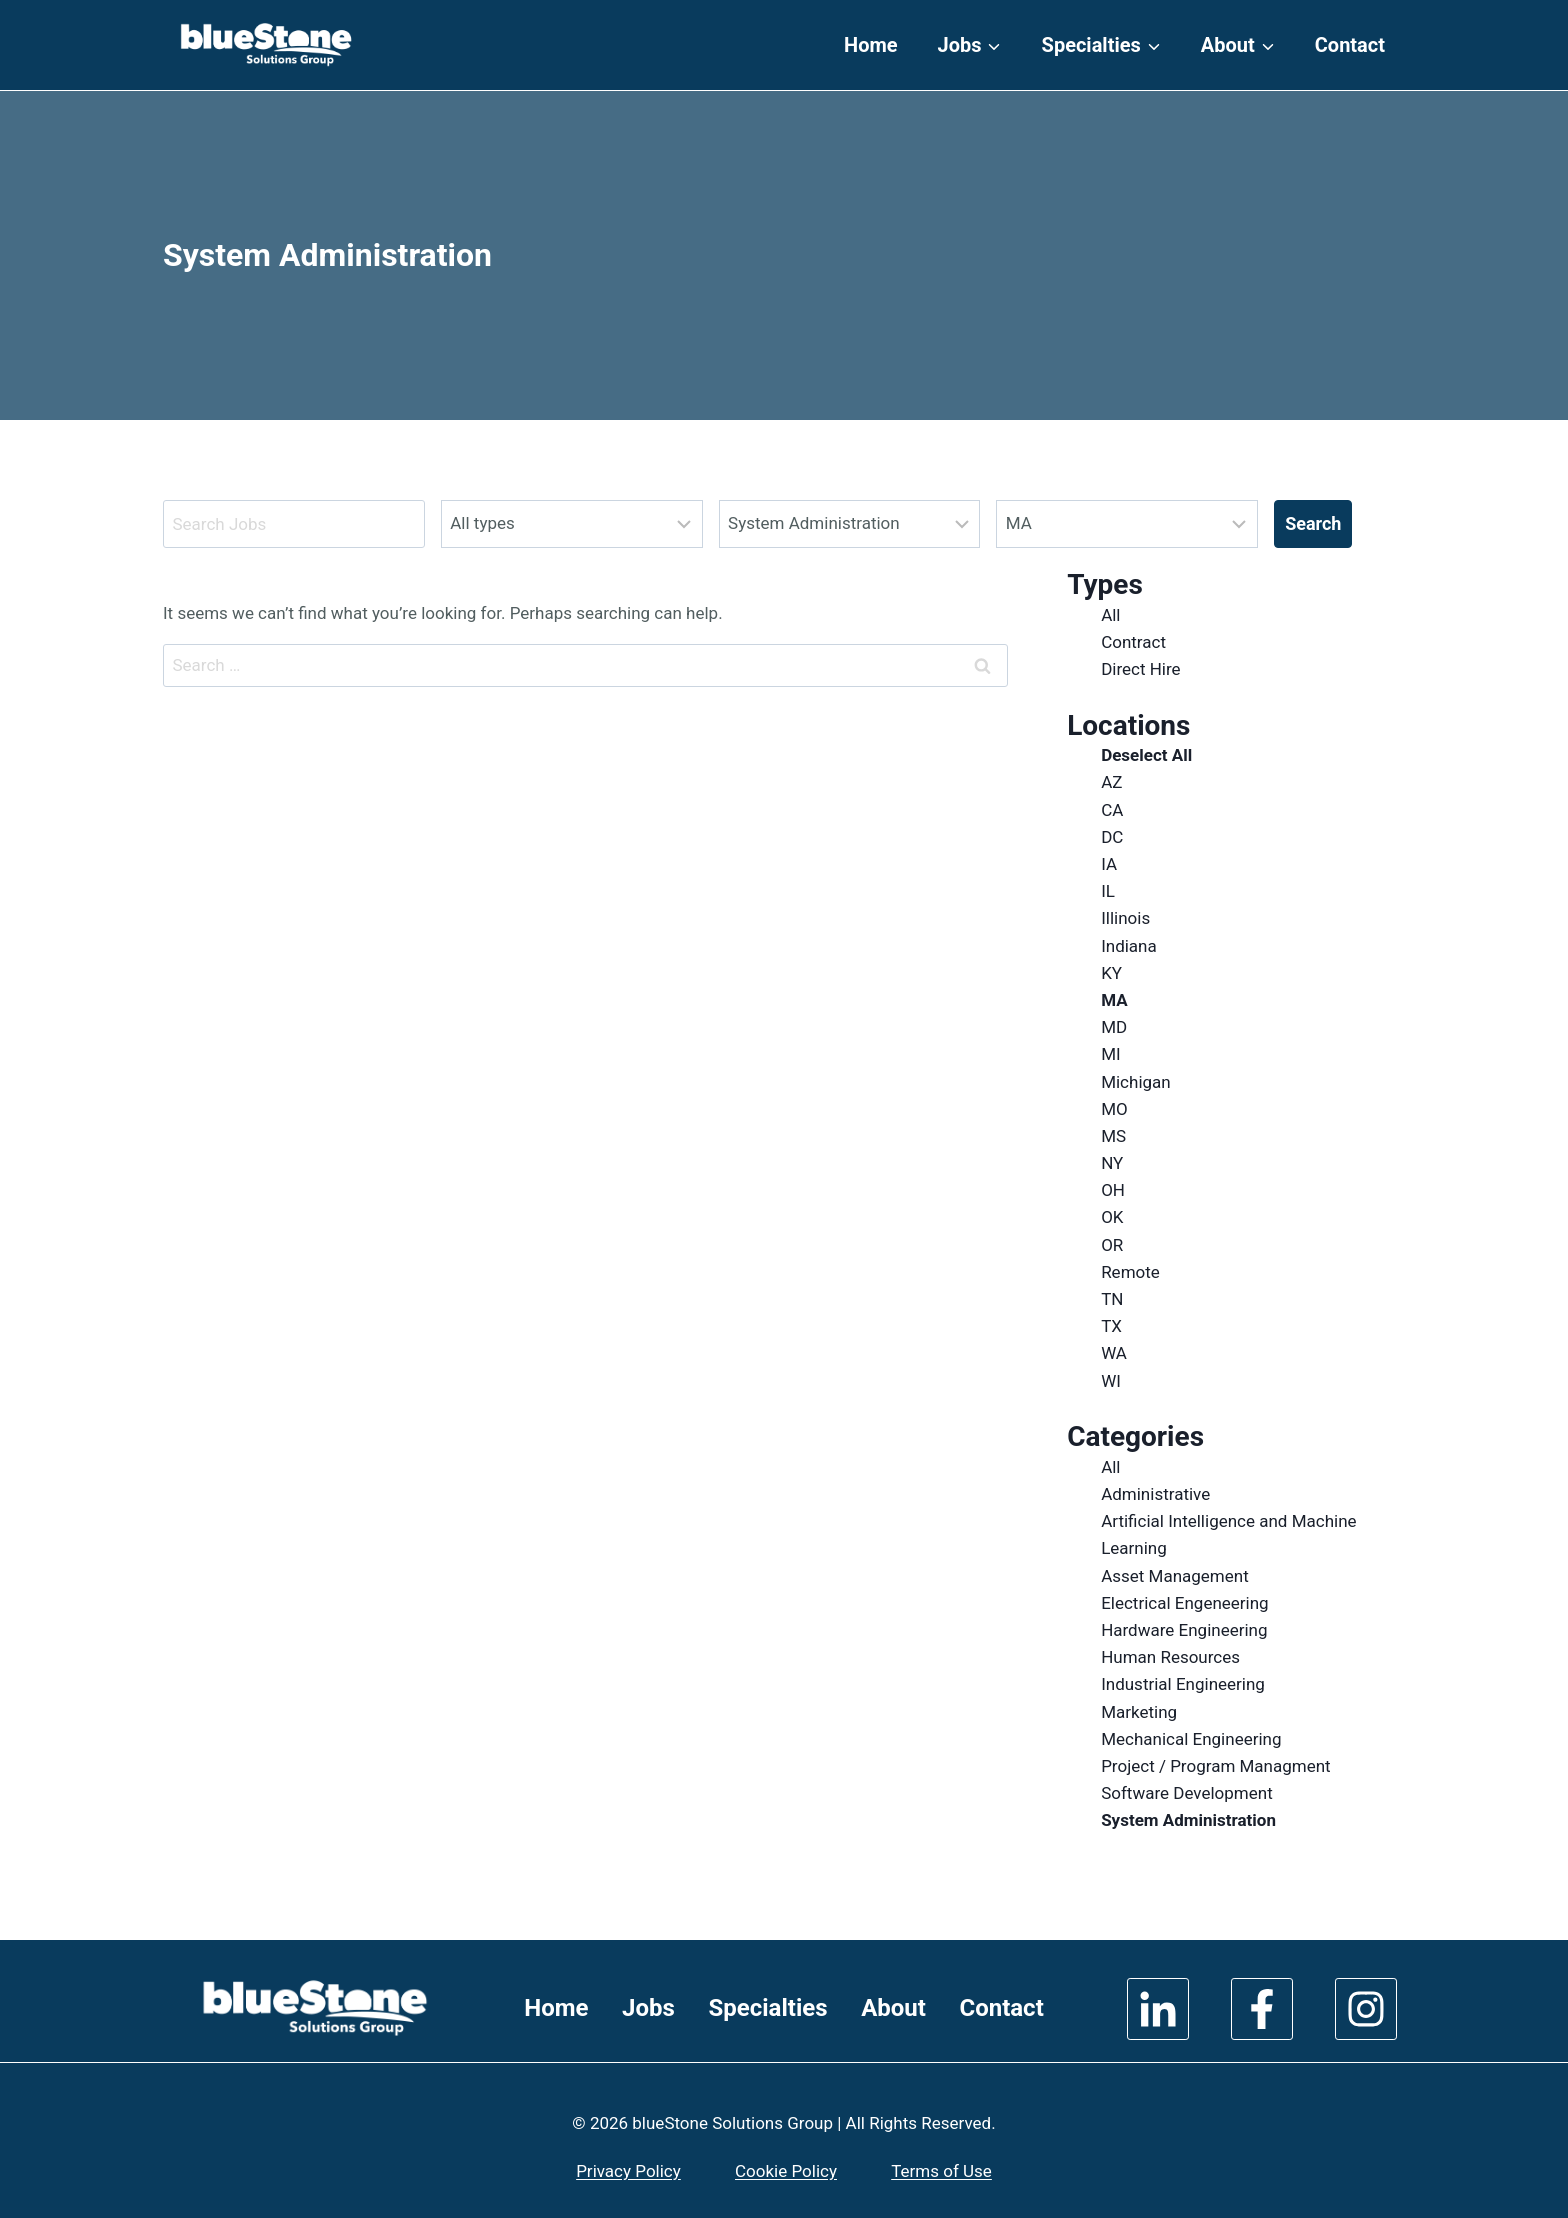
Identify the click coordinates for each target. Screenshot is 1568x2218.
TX (1111, 1326)
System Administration (1188, 1820)
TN (1112, 1299)
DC (1112, 837)
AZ (1111, 782)
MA (1114, 1000)
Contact (1350, 45)
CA (1112, 810)
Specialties (767, 2008)
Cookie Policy (786, 2171)
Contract (1133, 642)
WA (1114, 1353)
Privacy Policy (628, 2171)
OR (1112, 1245)
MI (1110, 1054)
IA (1109, 864)
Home (871, 45)
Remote (1130, 1272)
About (893, 2008)
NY (1112, 1163)
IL (1108, 891)
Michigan (1136, 1082)
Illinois (1125, 918)
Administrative (1155, 1494)
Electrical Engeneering (1185, 1603)
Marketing (1139, 1712)
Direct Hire (1140, 669)
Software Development (1187, 1793)
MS (1113, 1136)
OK (1112, 1217)
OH (1113, 1190)
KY (1111, 973)
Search (1313, 523)
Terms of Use (941, 2171)
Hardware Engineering (1184, 1630)
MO (1114, 1109)
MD (1114, 1027)
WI (1111, 1381)
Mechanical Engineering (1191, 1739)
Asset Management (1175, 1576)
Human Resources (1170, 1657)
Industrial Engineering (1183, 1684)
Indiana (1129, 946)
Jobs (648, 2008)
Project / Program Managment (1216, 1766)
